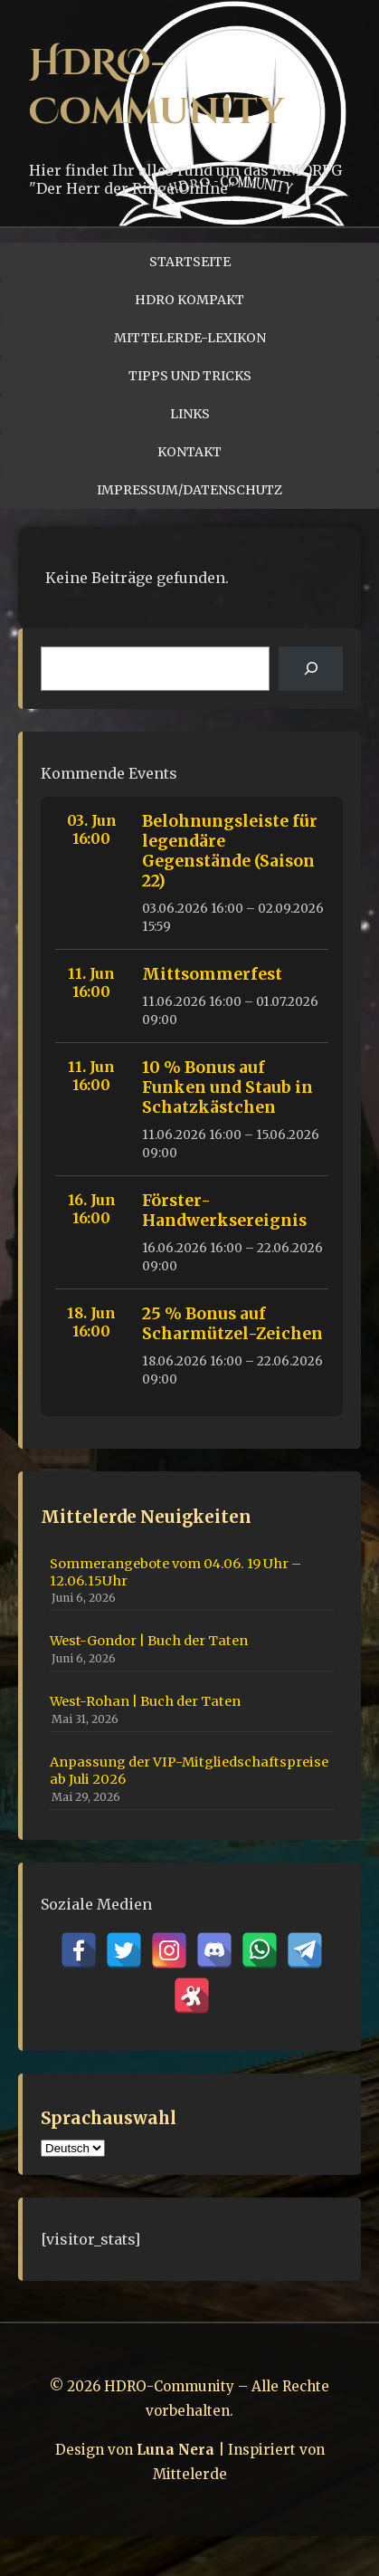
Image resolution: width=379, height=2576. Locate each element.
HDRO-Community (156, 88)
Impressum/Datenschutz (189, 490)
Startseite (190, 262)
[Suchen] (311, 668)
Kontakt (189, 452)
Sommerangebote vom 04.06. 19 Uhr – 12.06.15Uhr (175, 1572)
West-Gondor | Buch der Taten (149, 1641)
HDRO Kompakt (189, 300)
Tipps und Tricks (189, 376)
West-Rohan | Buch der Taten (145, 1701)
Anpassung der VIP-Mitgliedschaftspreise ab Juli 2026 (189, 1770)
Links (190, 414)
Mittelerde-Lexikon (190, 338)
